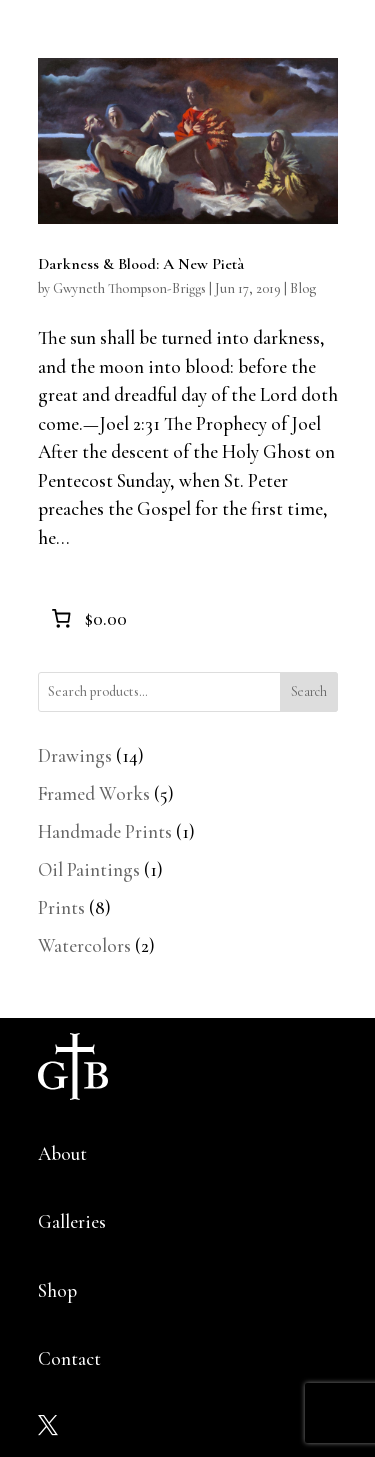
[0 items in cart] (87, 618)
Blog (303, 288)
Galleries (72, 1221)
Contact (69, 1358)
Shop (57, 1290)
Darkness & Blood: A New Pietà (141, 264)
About (62, 1153)
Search (309, 691)
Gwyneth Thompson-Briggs (129, 288)
